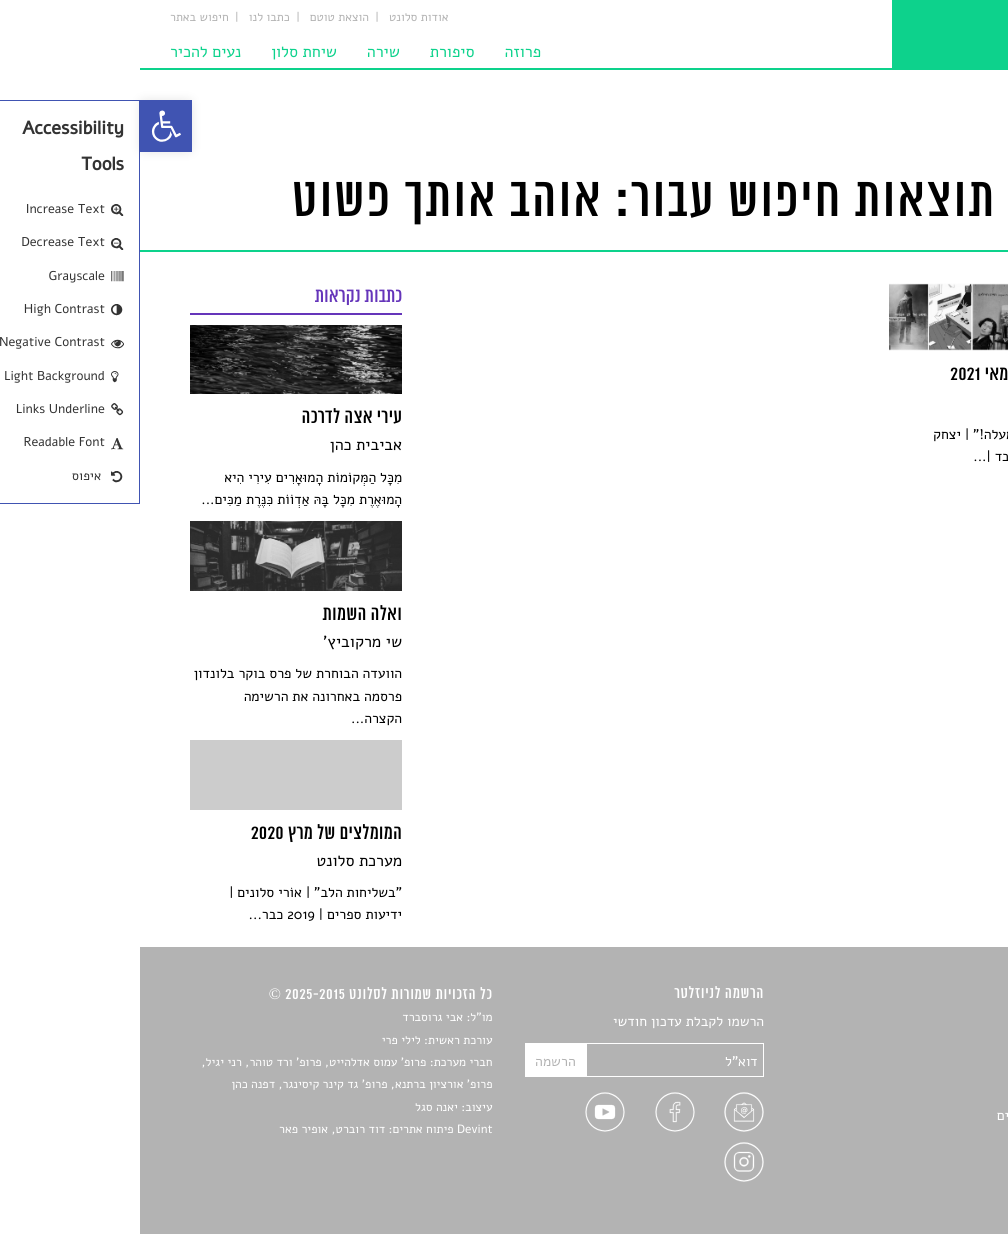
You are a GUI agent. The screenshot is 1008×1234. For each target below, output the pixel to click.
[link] (26, 126)
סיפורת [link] (312, 52)
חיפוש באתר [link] (59, 18)
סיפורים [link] (935, 1022)
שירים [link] (941, 1045)
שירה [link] (243, 52)
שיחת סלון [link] (164, 52)
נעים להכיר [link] (65, 52)
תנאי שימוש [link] (924, 1185)
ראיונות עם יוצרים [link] (907, 1115)
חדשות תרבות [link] (919, 1068)
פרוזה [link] (382, 52)
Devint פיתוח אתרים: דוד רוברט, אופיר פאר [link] (245, 1130)
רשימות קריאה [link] (917, 1092)
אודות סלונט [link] (279, 18)
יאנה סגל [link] (296, 1108)
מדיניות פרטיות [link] (914, 1162)
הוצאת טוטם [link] (199, 18)
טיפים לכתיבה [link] (918, 1139)
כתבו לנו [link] (129, 18)
